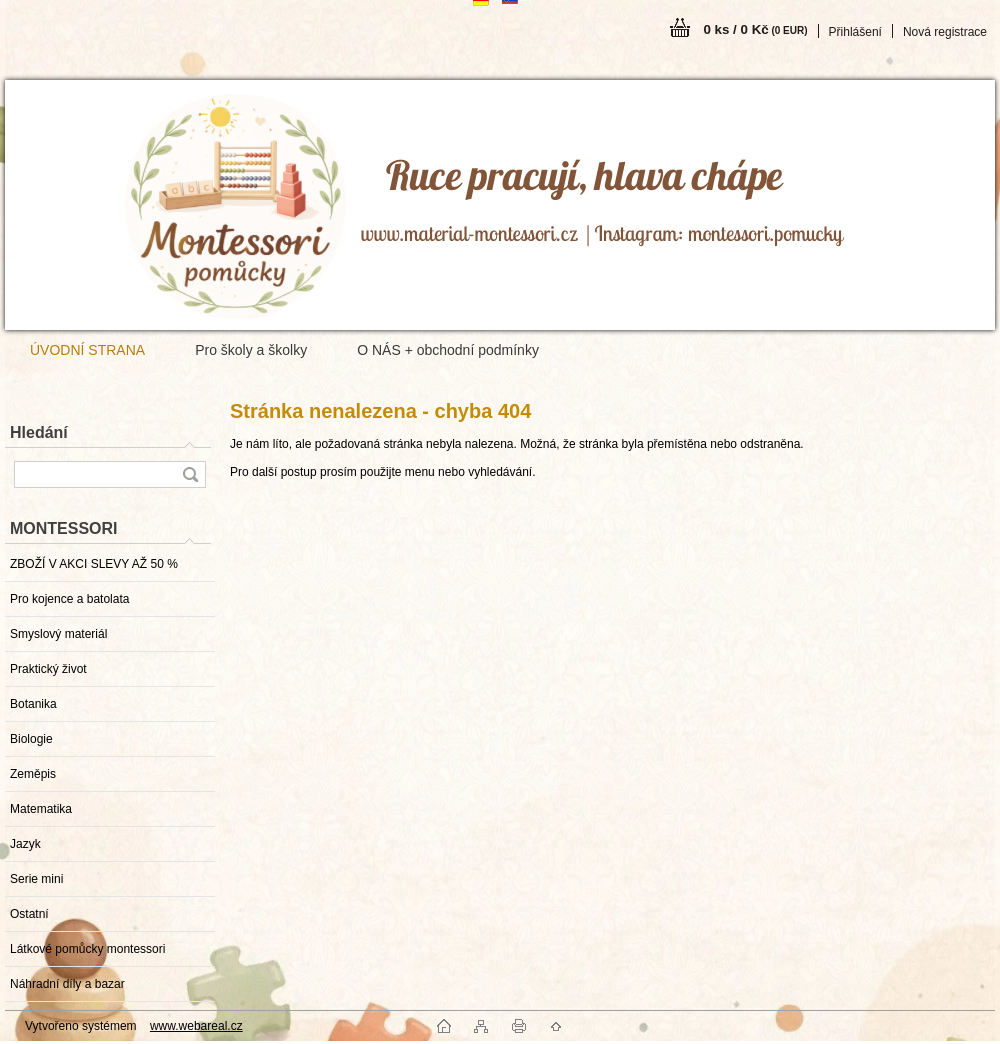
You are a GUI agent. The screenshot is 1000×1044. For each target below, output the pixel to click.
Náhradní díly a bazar (67, 984)
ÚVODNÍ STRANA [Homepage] (87, 350)
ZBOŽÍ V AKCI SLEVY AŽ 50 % (94, 564)
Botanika (33, 704)
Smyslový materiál (58, 634)
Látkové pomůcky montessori (87, 949)
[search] (190, 474)
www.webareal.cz (196, 1026)
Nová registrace (945, 32)
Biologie (31, 739)
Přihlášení (855, 32)
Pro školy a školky (251, 350)
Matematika (41, 809)
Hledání (39, 432)
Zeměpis (33, 774)
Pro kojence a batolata (69, 599)
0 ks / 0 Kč (755, 29)
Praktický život (48, 669)
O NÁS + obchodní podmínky (448, 350)
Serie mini (36, 879)
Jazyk (25, 844)
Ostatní (29, 914)
